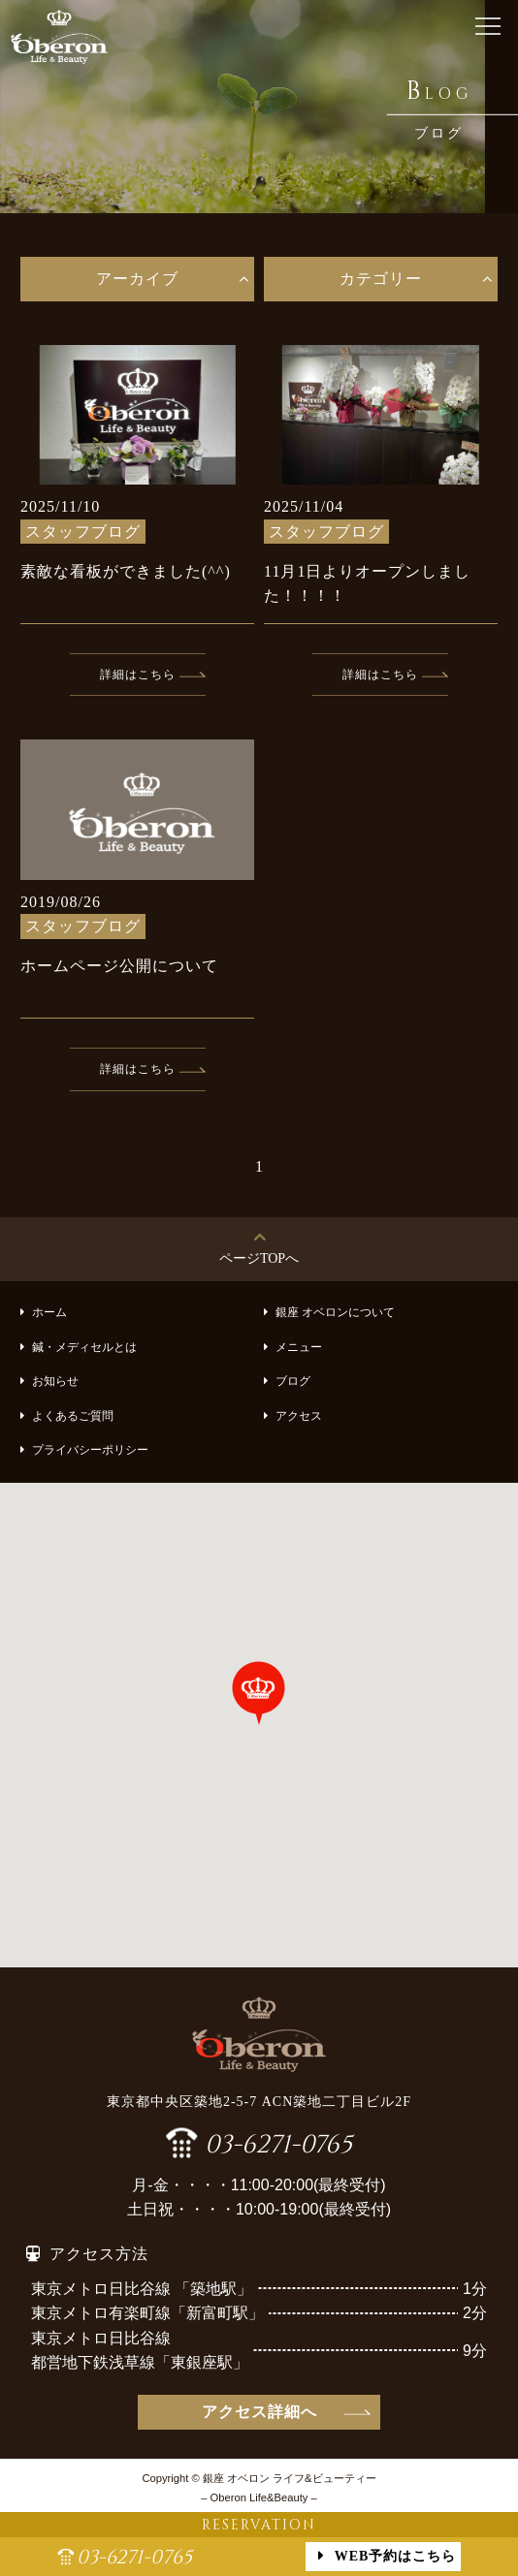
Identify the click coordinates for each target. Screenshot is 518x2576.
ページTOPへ (259, 1258)
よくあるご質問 (72, 1416)
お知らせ (55, 1381)
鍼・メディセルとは (84, 1347)
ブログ (292, 1381)
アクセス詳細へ (259, 2411)
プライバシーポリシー (90, 1450)
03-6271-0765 (278, 2142)
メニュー (298, 1347)
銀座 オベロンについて (335, 1312)
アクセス (298, 1416)
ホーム (49, 1312)
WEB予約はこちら (396, 2556)
